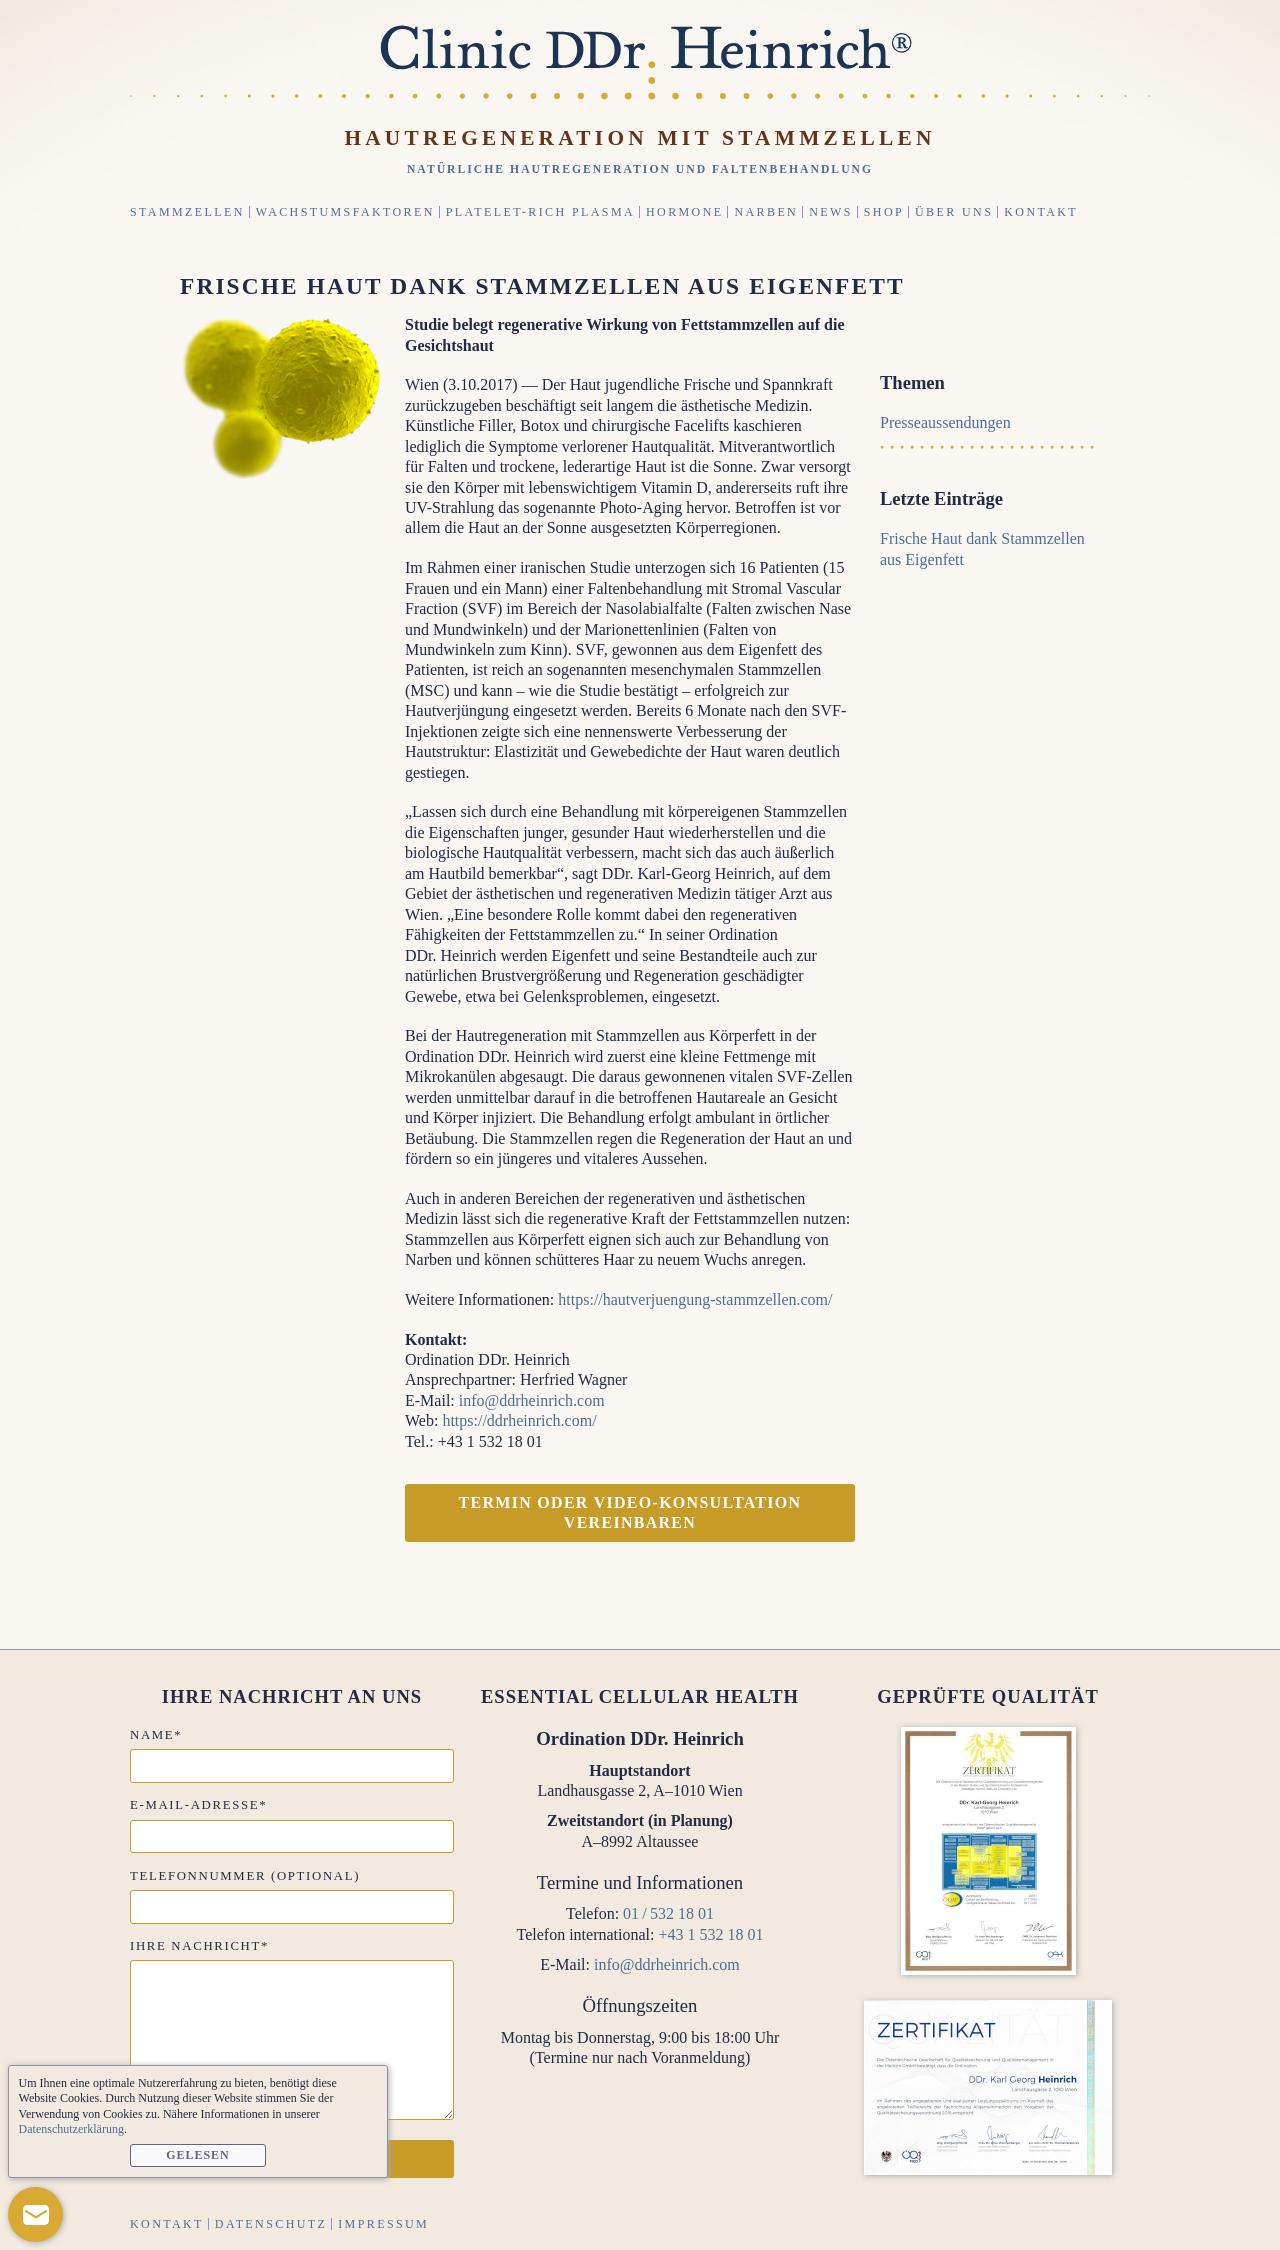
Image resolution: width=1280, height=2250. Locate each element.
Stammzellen (187, 212)
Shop (884, 212)
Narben (766, 212)
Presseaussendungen (945, 422)
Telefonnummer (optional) (245, 1876)
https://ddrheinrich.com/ (519, 1420)
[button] (35, 2214)
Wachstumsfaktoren (345, 212)
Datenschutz (271, 2224)
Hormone (684, 212)
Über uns (954, 212)
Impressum (383, 2224)
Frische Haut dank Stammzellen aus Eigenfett (542, 286)
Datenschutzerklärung (71, 2129)
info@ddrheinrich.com (532, 1400)
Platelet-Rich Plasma (540, 212)
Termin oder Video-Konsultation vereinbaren (630, 1512)
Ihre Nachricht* (199, 1946)
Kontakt (1041, 212)
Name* (156, 1735)
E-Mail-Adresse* (198, 1805)
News (831, 212)
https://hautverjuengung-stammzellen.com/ (695, 1299)
